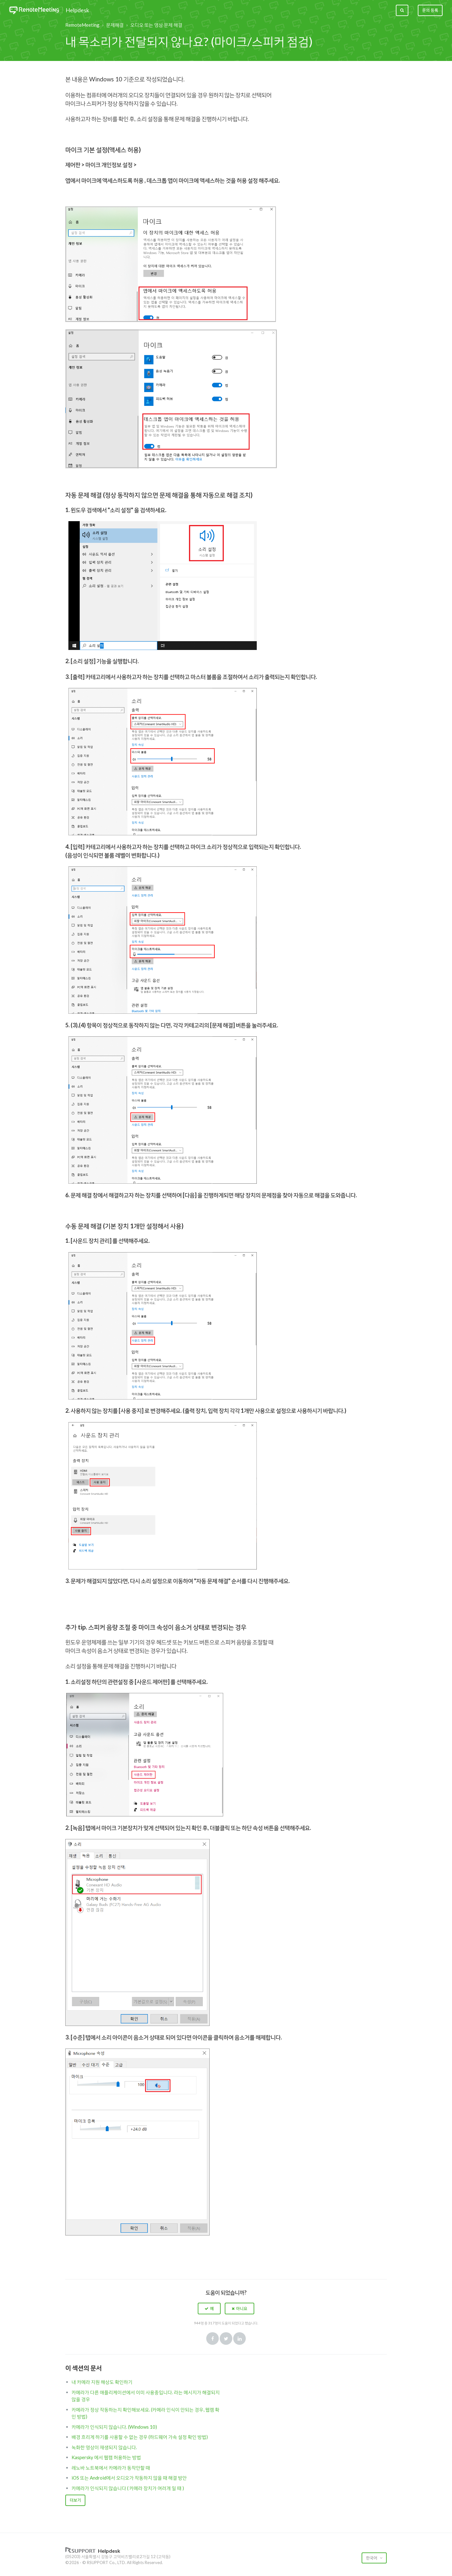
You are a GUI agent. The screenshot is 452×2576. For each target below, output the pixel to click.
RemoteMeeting (82, 25)
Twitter (226, 2338)
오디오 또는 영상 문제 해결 (156, 25)
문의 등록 (430, 10)
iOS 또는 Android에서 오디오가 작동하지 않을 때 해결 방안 (129, 2477)
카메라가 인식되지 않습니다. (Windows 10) (114, 2427)
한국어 (372, 2557)
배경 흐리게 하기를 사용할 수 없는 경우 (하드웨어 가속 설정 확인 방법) (140, 2437)
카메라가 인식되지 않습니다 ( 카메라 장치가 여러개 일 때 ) (128, 2488)
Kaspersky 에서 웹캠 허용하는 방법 (106, 2457)
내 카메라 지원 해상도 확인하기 (102, 2382)
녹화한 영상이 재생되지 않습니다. (104, 2447)
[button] (209, 2308)
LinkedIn (239, 2338)
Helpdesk (77, 10)
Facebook (212, 2338)
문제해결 (115, 25)
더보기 (75, 2499)
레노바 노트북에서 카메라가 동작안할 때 (111, 2467)
